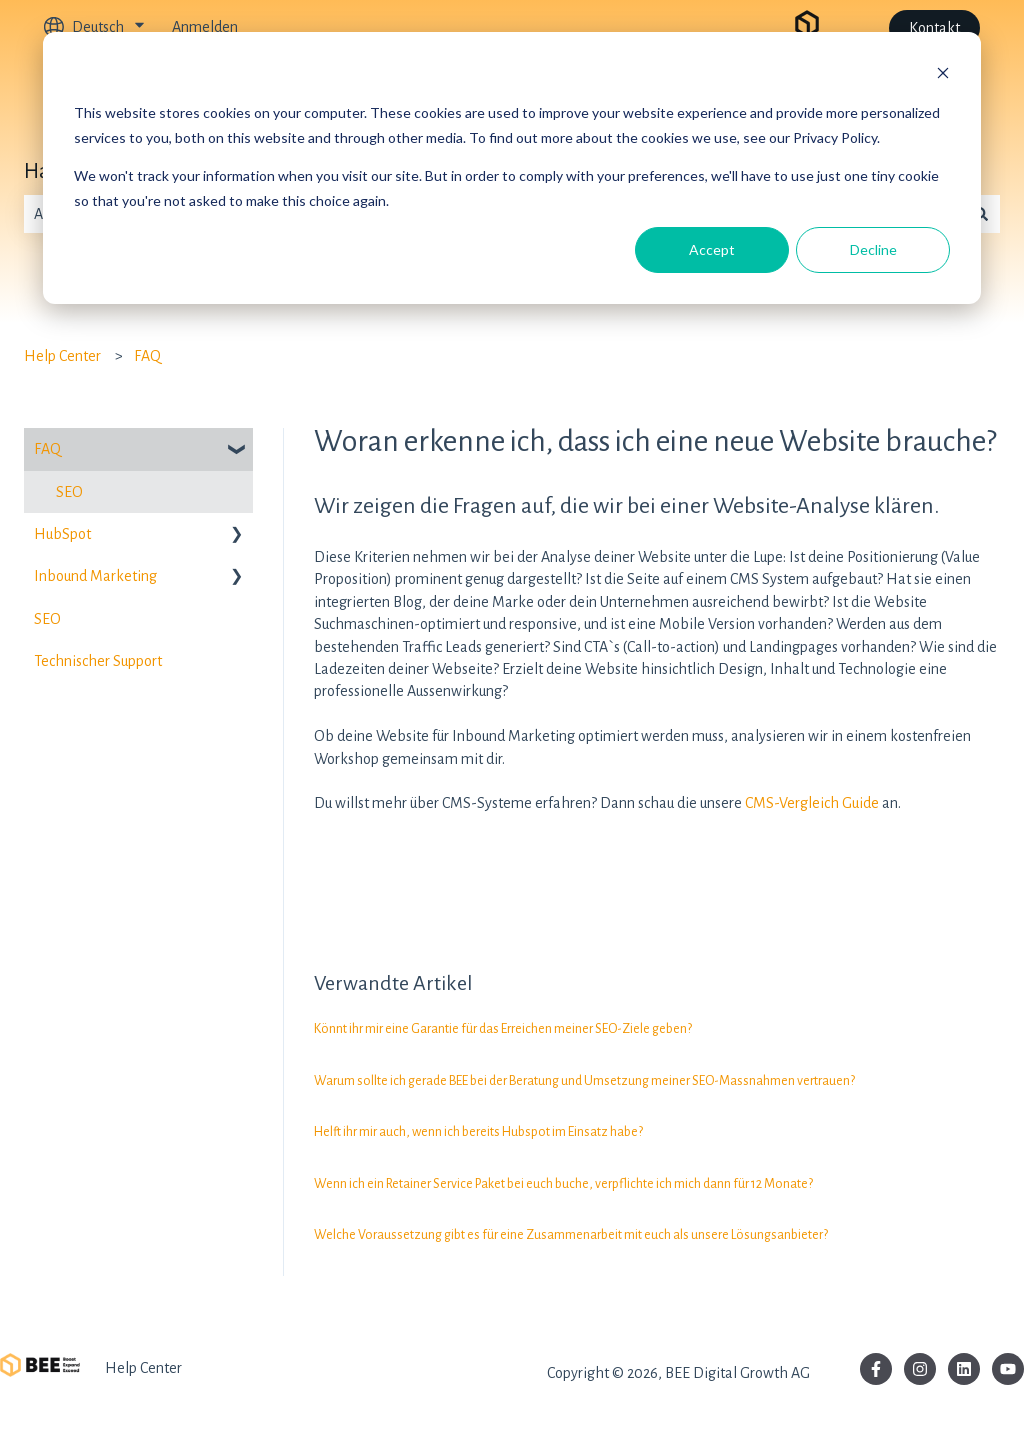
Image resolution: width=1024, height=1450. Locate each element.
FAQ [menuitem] (47, 449)
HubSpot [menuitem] (62, 534)
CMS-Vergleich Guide (812, 803)
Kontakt (934, 28)
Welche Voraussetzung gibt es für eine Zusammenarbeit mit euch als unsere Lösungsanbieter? (571, 1235)
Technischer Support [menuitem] (98, 661)
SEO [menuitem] (69, 492)
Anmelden (205, 27)
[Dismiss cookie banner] (943, 75)
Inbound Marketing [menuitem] (95, 576)
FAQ (147, 356)
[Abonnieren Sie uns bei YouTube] (1008, 1369)
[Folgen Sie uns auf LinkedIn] (964, 1369)
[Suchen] (981, 214)
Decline (873, 249)
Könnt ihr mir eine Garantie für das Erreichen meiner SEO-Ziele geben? (503, 1029)
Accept (712, 249)
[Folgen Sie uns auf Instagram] (920, 1369)
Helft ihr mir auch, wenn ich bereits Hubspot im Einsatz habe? (478, 1132)
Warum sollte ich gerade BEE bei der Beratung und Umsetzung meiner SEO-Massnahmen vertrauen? (584, 1081)
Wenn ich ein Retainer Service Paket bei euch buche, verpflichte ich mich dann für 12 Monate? (563, 1184)
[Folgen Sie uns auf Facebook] (876, 1369)
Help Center (62, 356)
